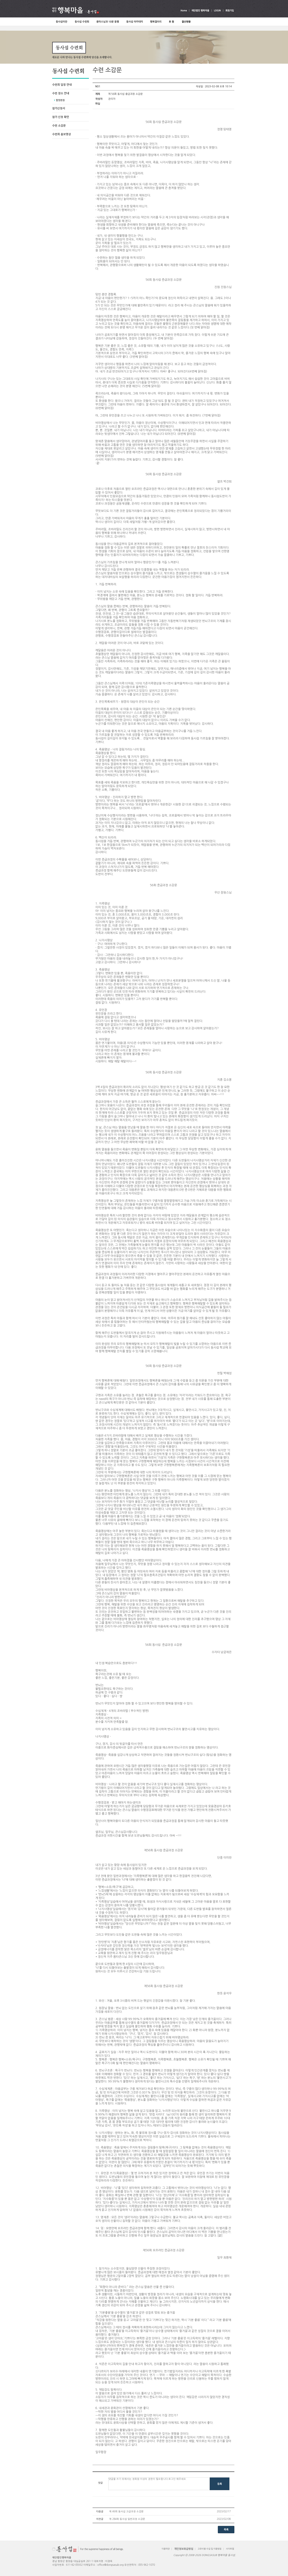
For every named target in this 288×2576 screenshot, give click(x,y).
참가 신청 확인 (60, 117)
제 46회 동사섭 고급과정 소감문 (126, 2511)
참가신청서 (58, 108)
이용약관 (166, 2549)
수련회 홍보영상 (61, 134)
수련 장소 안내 (60, 93)
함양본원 (60, 100)
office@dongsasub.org (110, 2565)
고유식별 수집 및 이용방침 (210, 2549)
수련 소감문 (59, 125)
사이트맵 (230, 2549)
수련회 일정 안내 (62, 84)
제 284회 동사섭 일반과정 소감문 (127, 2519)
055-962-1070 (146, 2565)
